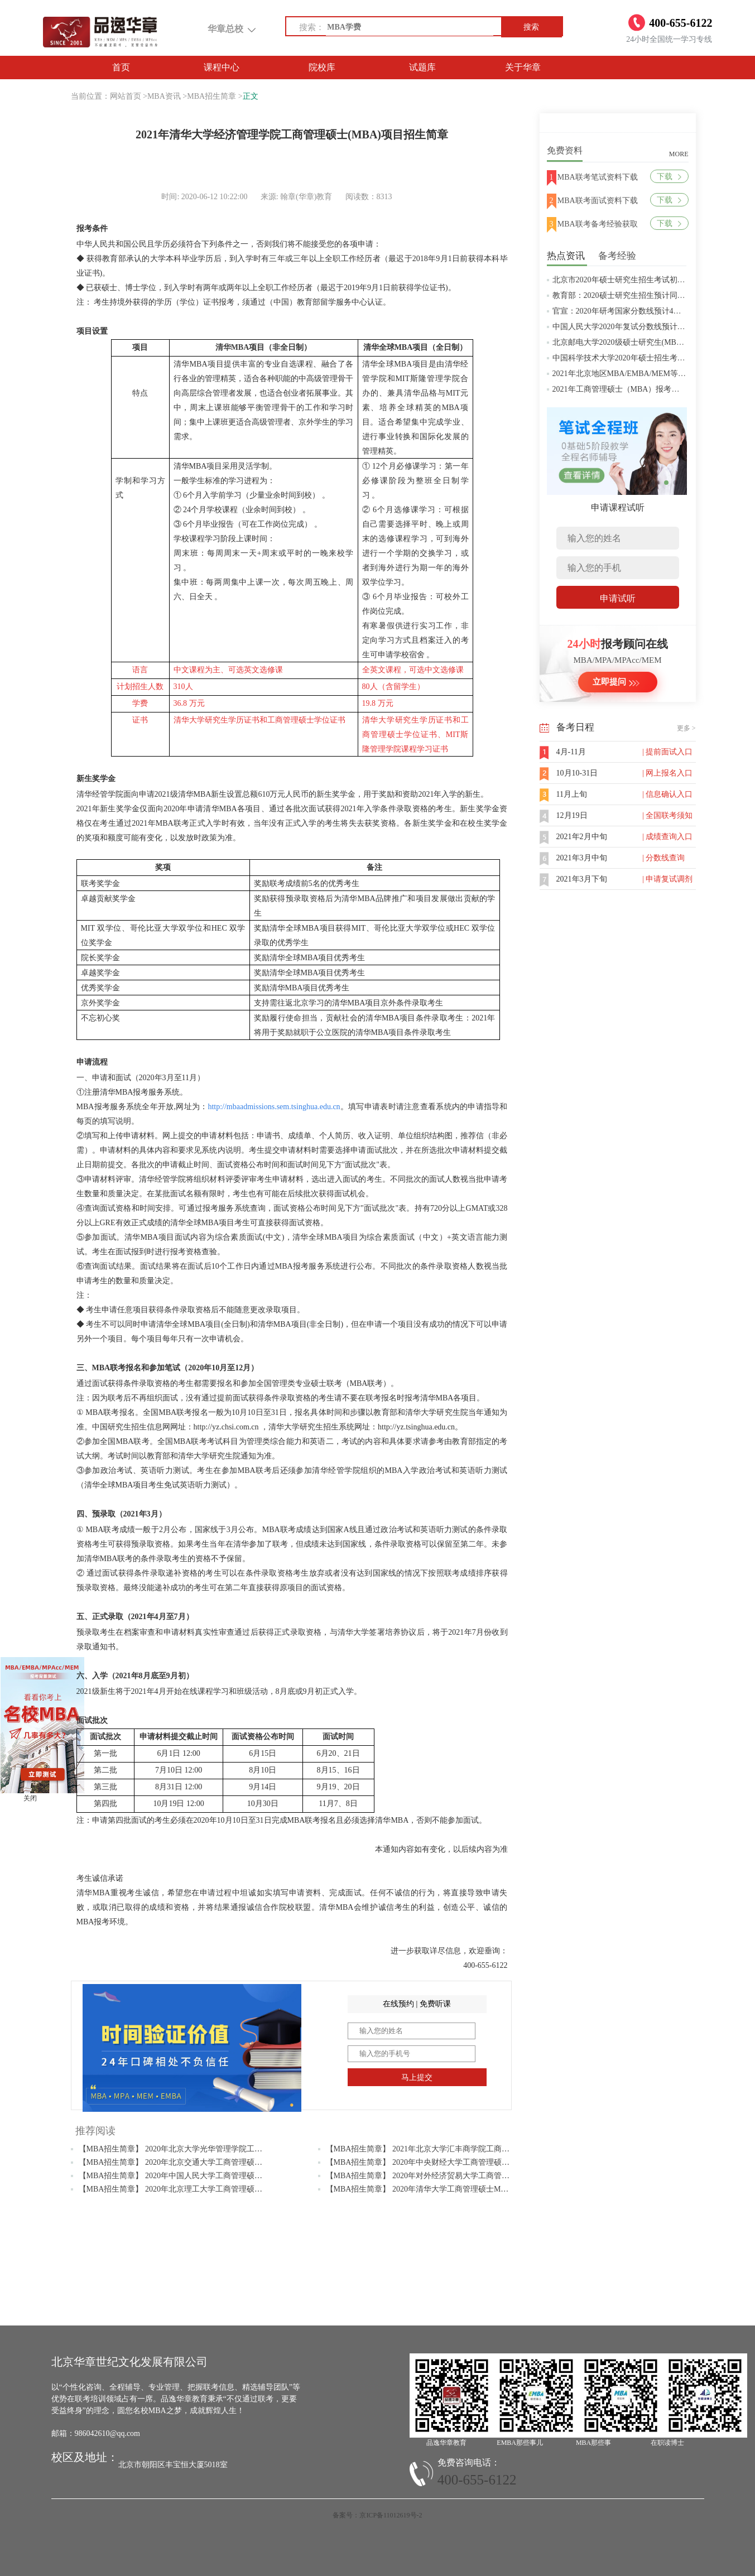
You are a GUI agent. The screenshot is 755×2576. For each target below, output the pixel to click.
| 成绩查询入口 (667, 836)
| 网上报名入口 (667, 773)
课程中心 (221, 67)
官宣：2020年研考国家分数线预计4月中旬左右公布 (640, 311)
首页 (121, 67)
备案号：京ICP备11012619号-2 (377, 2515)
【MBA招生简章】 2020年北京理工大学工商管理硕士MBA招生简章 (195, 2189)
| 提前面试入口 (667, 752)
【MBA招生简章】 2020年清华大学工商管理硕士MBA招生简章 (434, 2189)
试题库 (422, 67)
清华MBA (232, 347)
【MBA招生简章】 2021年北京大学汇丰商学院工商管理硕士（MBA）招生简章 (462, 2149)
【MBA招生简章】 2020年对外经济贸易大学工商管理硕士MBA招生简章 (450, 2175)
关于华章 (523, 67)
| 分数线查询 (663, 858)
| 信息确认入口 (667, 794)
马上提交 (416, 2077)
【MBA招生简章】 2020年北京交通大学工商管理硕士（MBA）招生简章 (203, 2162)
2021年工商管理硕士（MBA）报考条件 (619, 389)
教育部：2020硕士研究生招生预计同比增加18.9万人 (641, 295)
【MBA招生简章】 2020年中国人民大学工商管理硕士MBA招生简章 (195, 2175)
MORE (679, 154)
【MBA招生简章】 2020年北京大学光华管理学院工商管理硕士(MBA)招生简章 (213, 2149)
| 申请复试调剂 (667, 879)
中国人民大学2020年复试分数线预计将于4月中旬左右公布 (652, 326)
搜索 (531, 27)
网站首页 (125, 96)
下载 (669, 176)
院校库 (322, 67)
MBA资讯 (164, 96)
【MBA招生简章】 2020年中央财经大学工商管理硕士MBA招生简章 (442, 2162)
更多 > (686, 728)
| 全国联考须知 (667, 815)
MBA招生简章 (211, 96)
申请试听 (618, 598)
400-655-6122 (477, 2479)
